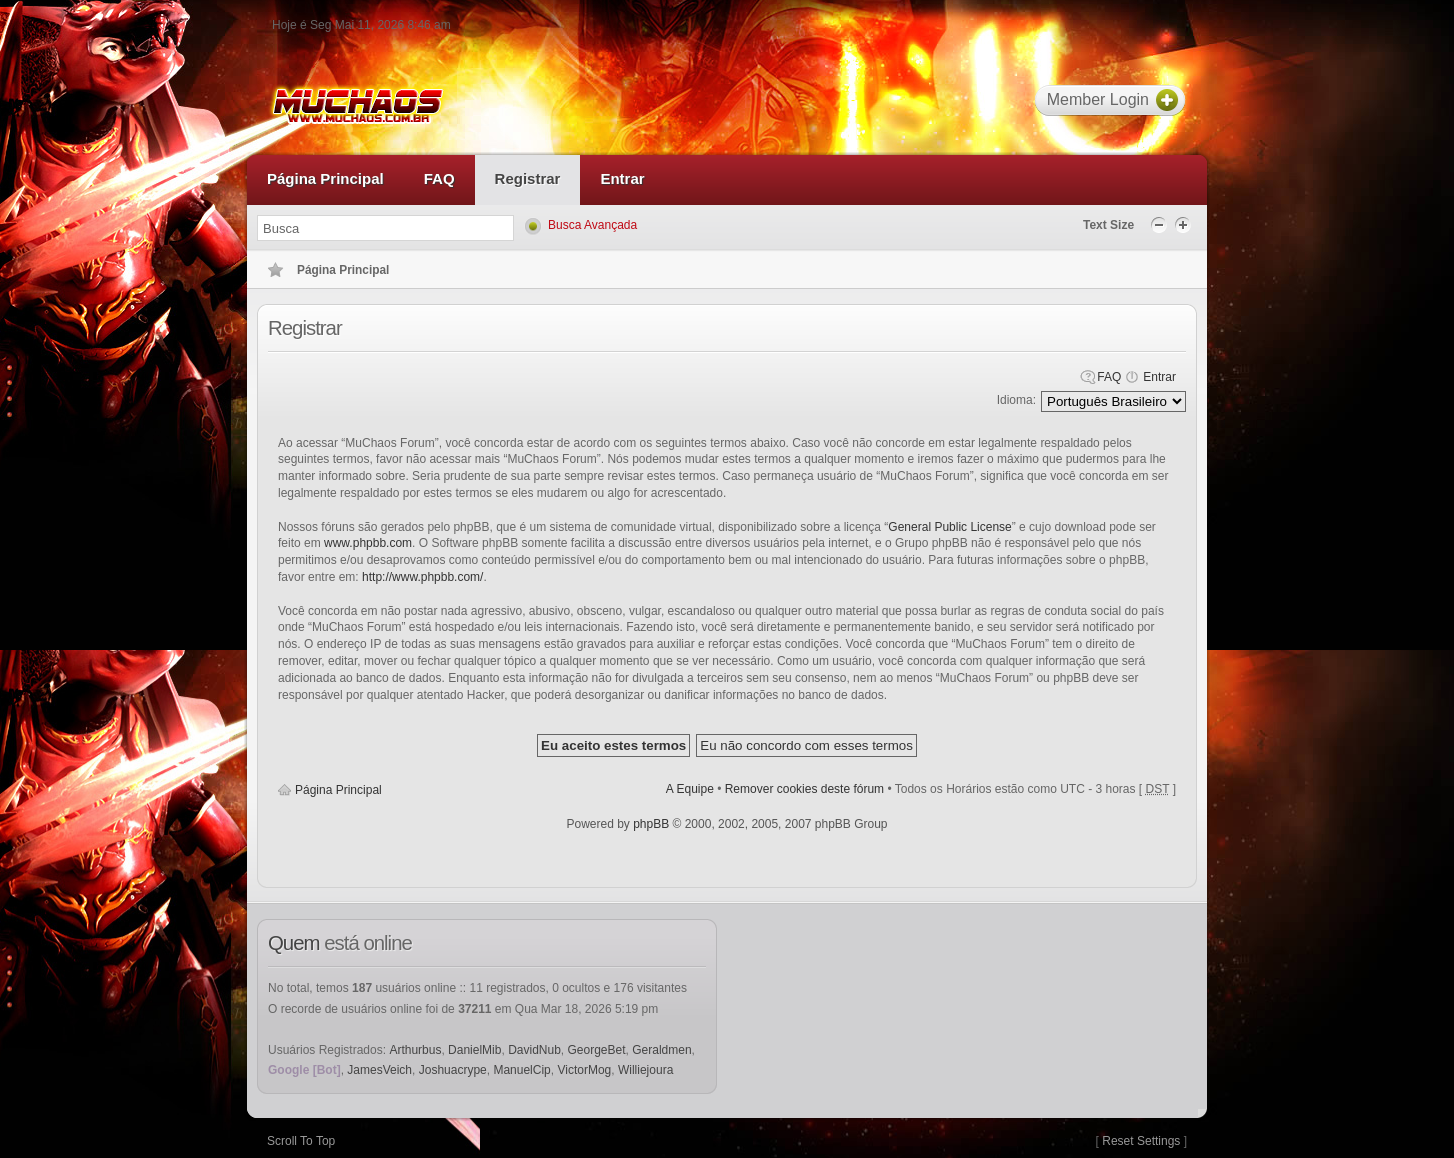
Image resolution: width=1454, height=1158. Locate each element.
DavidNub (534, 1050)
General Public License (949, 527)
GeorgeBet (597, 1050)
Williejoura (645, 1070)
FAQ (1109, 377)
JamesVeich (379, 1070)
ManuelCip (521, 1070)
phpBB (651, 824)
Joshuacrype (453, 1070)
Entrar (1159, 377)
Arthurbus (415, 1050)
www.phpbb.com (368, 543)
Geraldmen (661, 1050)
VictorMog (584, 1070)
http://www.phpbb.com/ (422, 577)
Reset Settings (1141, 1141)
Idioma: (1016, 400)
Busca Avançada (592, 225)
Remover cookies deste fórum (804, 789)
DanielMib (474, 1050)
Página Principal (338, 790)
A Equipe (690, 789)
